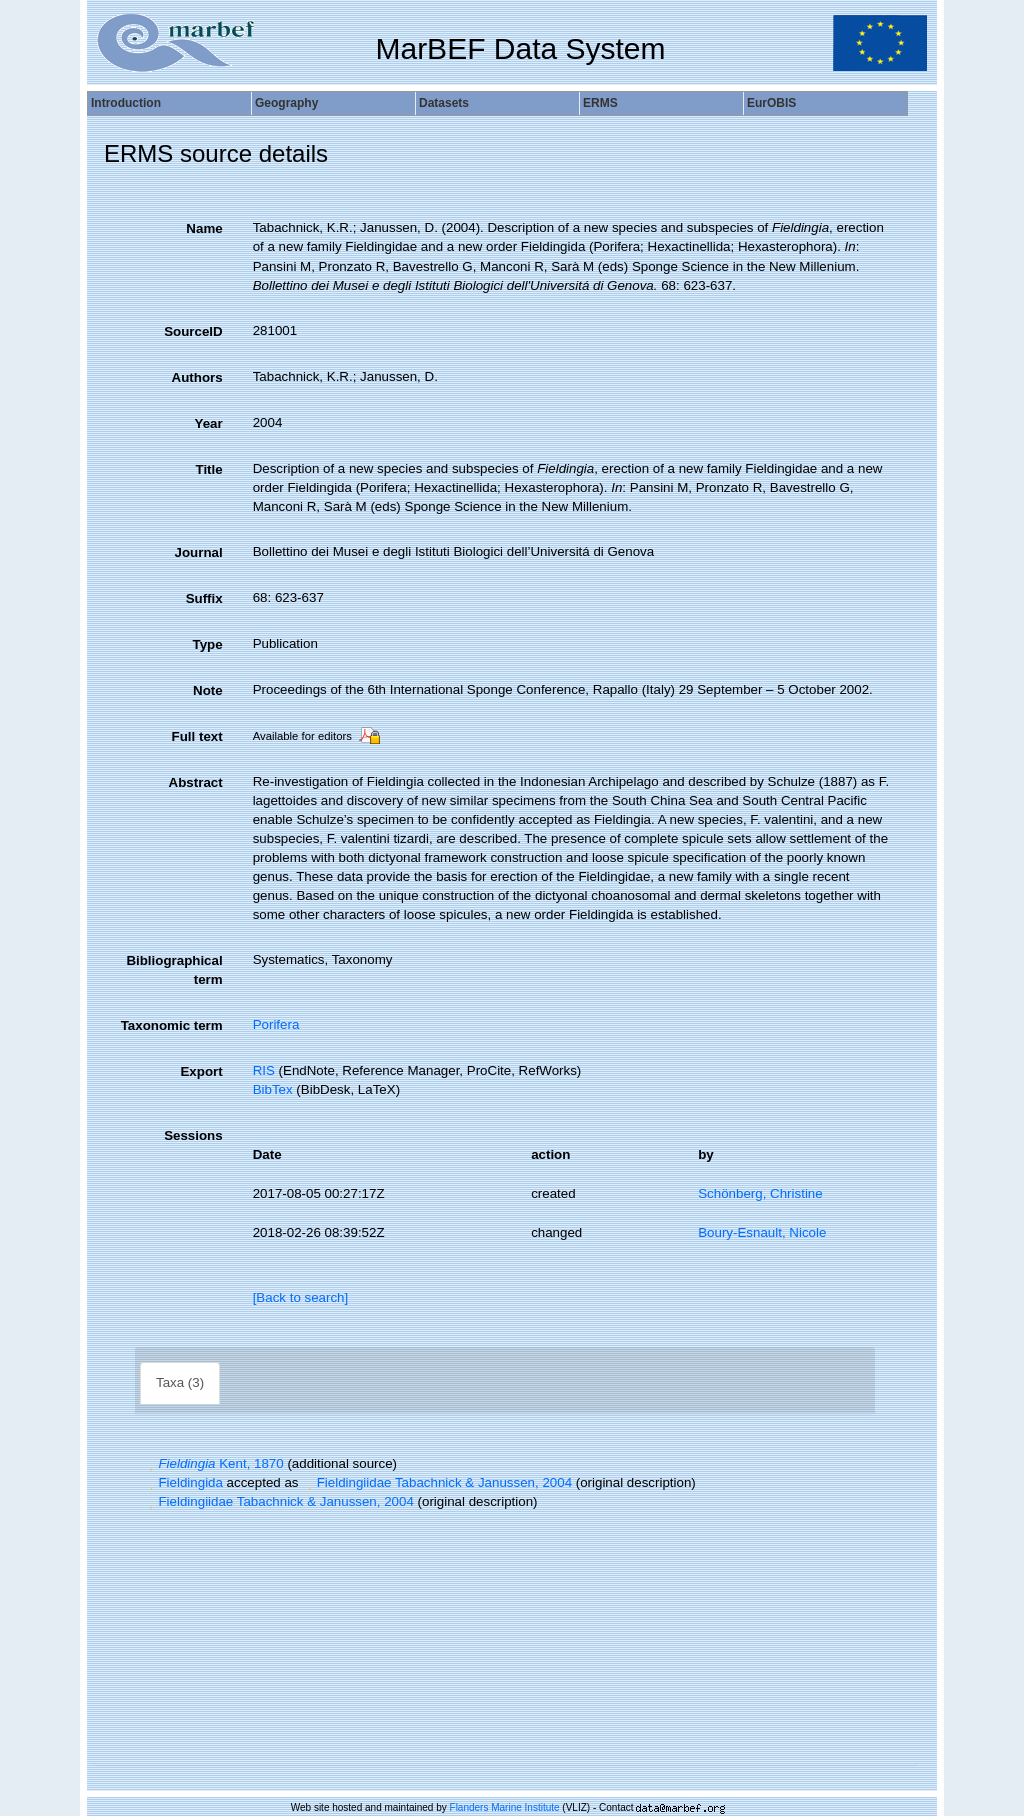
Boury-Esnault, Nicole (762, 1232)
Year (208, 423)
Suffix (204, 598)
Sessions (193, 1135)
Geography (286, 103)
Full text (197, 736)
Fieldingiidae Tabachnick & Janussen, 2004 (437, 1482)
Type (208, 644)
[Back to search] (301, 1297)
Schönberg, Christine (760, 1193)
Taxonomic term (172, 1025)
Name (204, 228)
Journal (199, 552)
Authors (197, 377)
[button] (151, 1463)
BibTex (273, 1089)
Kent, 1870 (214, 1463)
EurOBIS (771, 103)
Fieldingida (183, 1482)
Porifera (276, 1024)
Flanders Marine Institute (505, 1807)
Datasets (444, 103)
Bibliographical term (174, 970)
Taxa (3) (180, 1382)
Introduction (126, 103)
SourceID (193, 331)
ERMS (600, 103)
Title (208, 469)
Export (201, 1071)
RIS (264, 1070)
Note (208, 690)
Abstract (196, 782)
